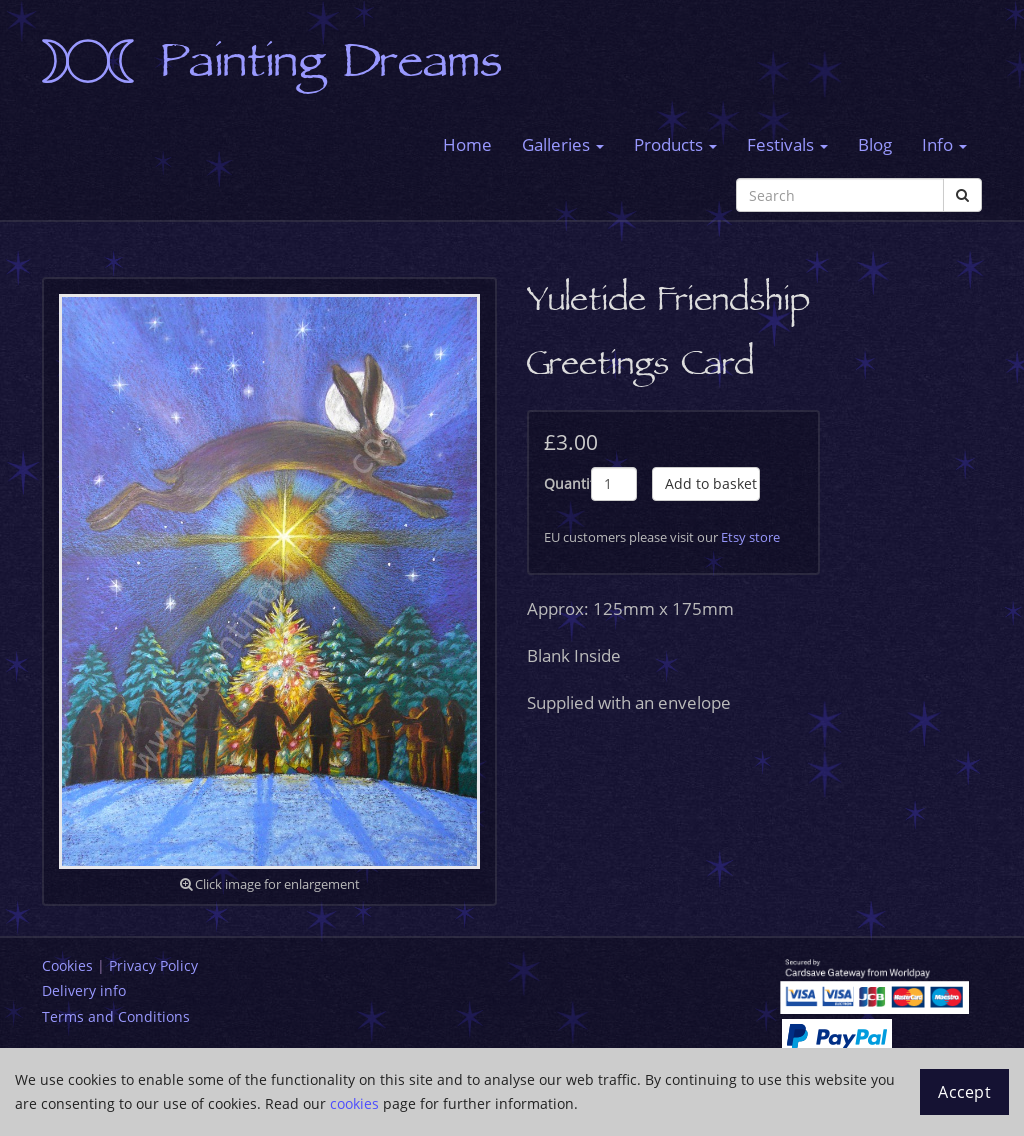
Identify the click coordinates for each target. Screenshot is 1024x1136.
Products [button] (675, 144)
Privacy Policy (153, 965)
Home (467, 144)
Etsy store (750, 537)
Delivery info (84, 990)
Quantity (567, 483)
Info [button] (944, 144)
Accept (964, 1092)
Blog (875, 144)
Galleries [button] (563, 144)
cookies (354, 1103)
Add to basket (711, 483)
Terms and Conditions (116, 1016)
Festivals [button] (787, 144)
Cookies (67, 965)
